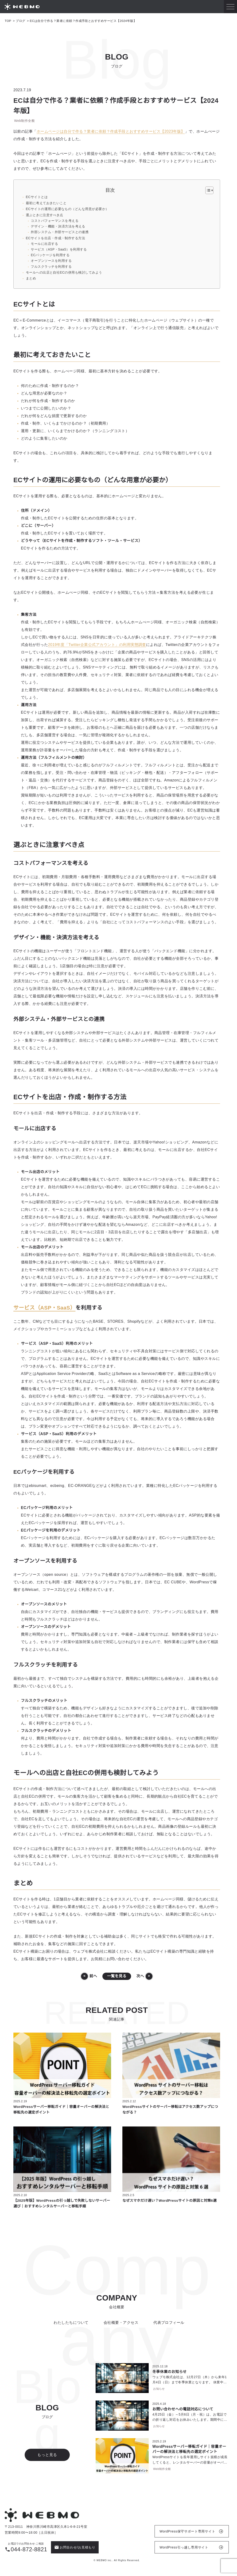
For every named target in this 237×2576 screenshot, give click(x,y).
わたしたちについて (71, 2323)
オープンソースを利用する (51, 261)
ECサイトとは (37, 197)
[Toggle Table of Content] (207, 191)
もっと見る (47, 2455)
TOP (8, 21)
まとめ (31, 278)
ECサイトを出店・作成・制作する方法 (55, 238)
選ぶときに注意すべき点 (44, 215)
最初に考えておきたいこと (46, 203)
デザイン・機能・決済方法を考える (58, 226)
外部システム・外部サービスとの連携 (60, 232)
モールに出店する (44, 244)
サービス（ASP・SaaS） (44, 1308)
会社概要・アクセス (121, 2323)
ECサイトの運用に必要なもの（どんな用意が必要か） (67, 209)
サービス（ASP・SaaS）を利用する (59, 249)
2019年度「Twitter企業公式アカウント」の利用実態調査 (97, 645)
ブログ (20, 21)
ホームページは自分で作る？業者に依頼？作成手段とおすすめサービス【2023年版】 (111, 131)
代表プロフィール (168, 2323)
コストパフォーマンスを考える (54, 221)
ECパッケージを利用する (50, 255)
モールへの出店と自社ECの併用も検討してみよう (64, 272)
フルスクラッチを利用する (51, 266)
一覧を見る (116, 1976)
